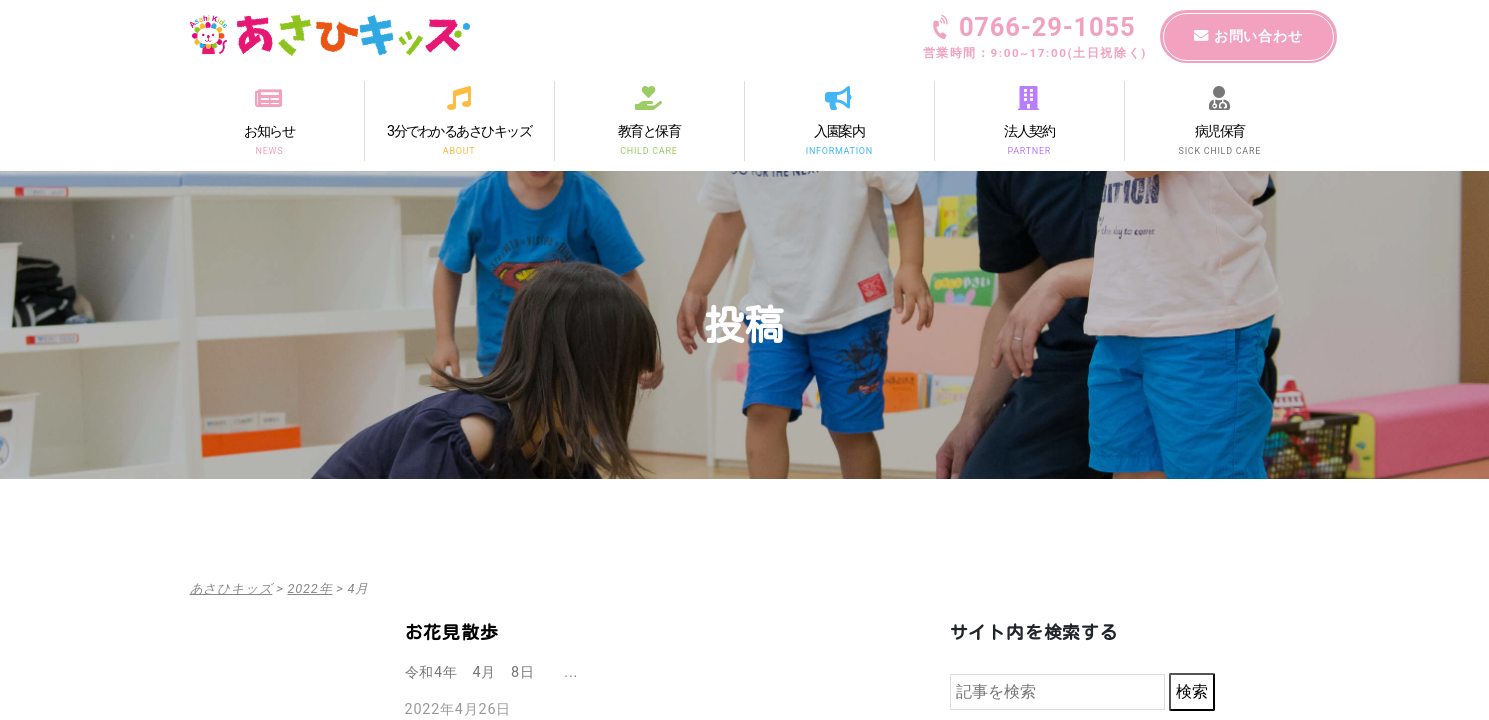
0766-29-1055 (1035, 39)
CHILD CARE (648, 150)
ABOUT (459, 150)
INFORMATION (838, 150)
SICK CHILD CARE (1219, 150)
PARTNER (1029, 150)
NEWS (269, 150)
